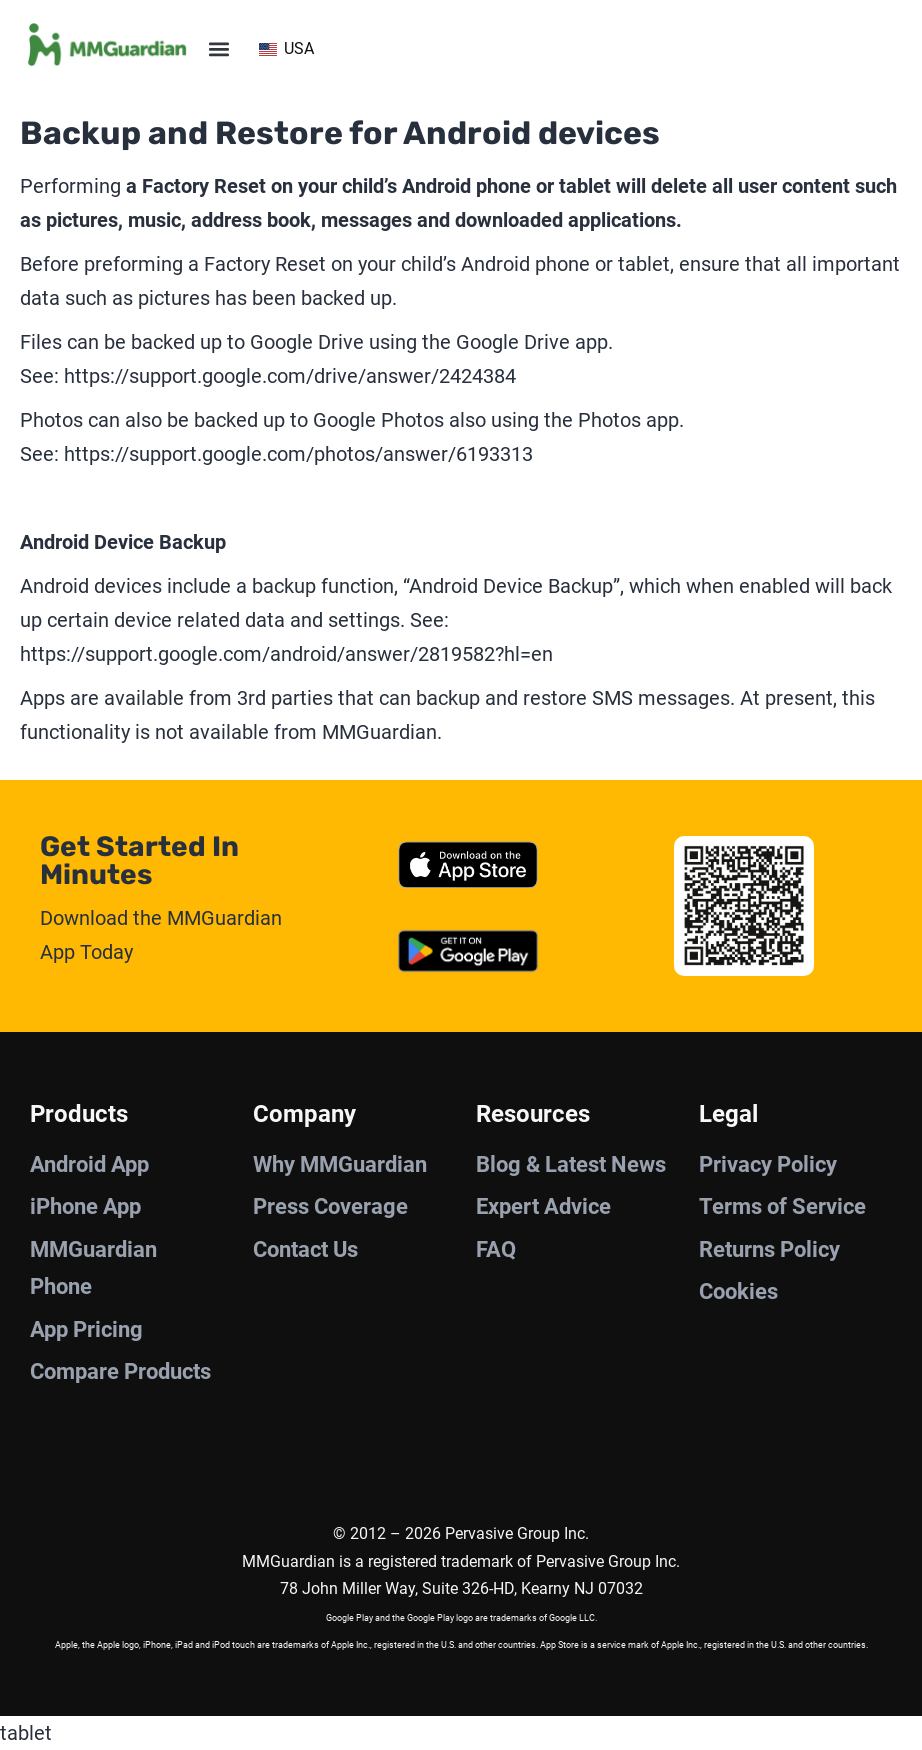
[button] (219, 48)
